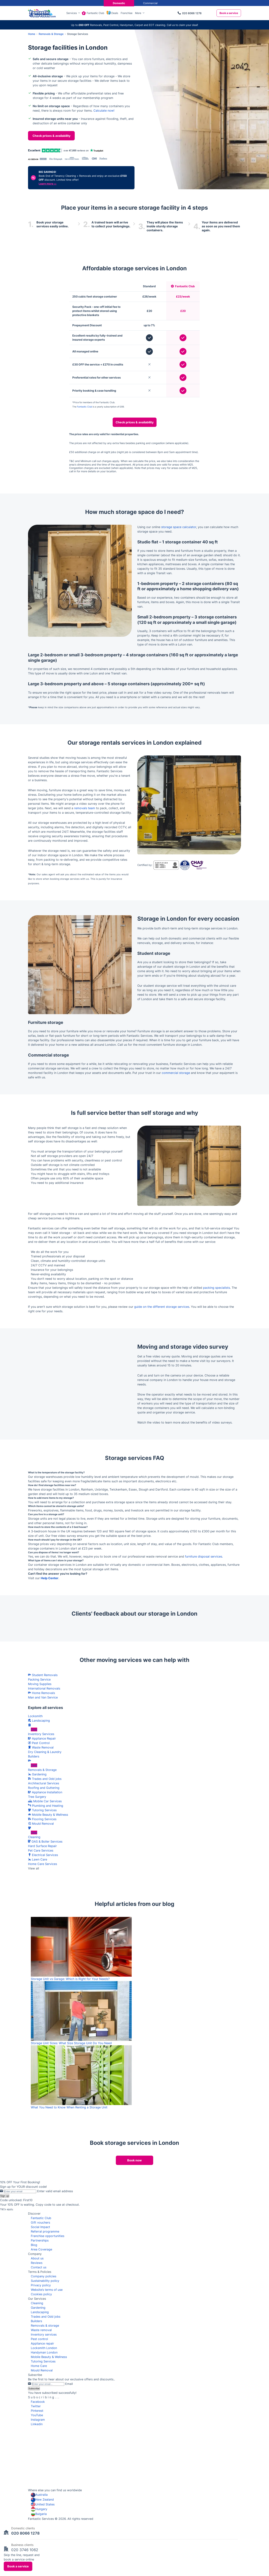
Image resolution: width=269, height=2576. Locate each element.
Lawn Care (39, 1859)
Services (71, 13)
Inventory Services (134, 1731)
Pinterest (37, 2410)
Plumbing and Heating (47, 1805)
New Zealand (42, 2499)
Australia (39, 2494)
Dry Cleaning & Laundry (44, 1752)
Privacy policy (41, 2285)
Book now (134, 2160)
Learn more (47, 183)
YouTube (37, 2415)
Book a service (228, 13)
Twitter (36, 2406)
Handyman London (44, 2352)
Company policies (43, 2276)
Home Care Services (42, 1864)
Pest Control (40, 1743)
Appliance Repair (43, 1738)
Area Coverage (41, 2249)
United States (43, 2504)
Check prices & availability (51, 136)
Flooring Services (43, 1819)
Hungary (39, 2509)
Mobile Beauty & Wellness (49, 1814)
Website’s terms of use (47, 2290)
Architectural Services (43, 1783)
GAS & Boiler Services (46, 1841)
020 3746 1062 (24, 2550)
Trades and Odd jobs (46, 1779)
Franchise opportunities (47, 2236)
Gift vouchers (40, 2222)
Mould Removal (42, 1823)
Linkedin (37, 2424)
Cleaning (134, 1834)
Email (69, 2384)
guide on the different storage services (161, 1307)
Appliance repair (42, 2343)
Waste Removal (42, 1747)
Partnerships (40, 2240)
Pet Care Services (40, 1850)
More (138, 13)
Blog (34, 2245)
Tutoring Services (44, 1810)
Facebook (38, 2402)
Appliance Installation (46, 1792)
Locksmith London (44, 2348)
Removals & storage (45, 2325)
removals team (84, 808)
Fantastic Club (95, 13)
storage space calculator (178, 527)
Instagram (38, 2419)
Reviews (36, 2263)
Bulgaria (39, 2514)
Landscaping (40, 1720)
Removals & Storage (134, 1767)
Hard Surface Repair (42, 1846)
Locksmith (35, 1716)
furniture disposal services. (204, 1556)
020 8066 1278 (192, 13)
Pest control (39, 2339)
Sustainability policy (45, 2281)
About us (37, 2258)
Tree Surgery (37, 1797)
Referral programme (45, 2231)
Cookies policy (41, 2294)
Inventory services (44, 2334)
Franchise (126, 13)
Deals (114, 13)
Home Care (39, 2366)
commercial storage (176, 1073)
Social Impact (40, 2227)
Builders (33, 1756)
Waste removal (41, 2330)
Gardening (39, 1774)
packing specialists (216, 1287)
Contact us (38, 2267)
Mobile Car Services (47, 1801)
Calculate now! (103, 110)
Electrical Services (44, 1855)
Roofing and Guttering (43, 1788)
